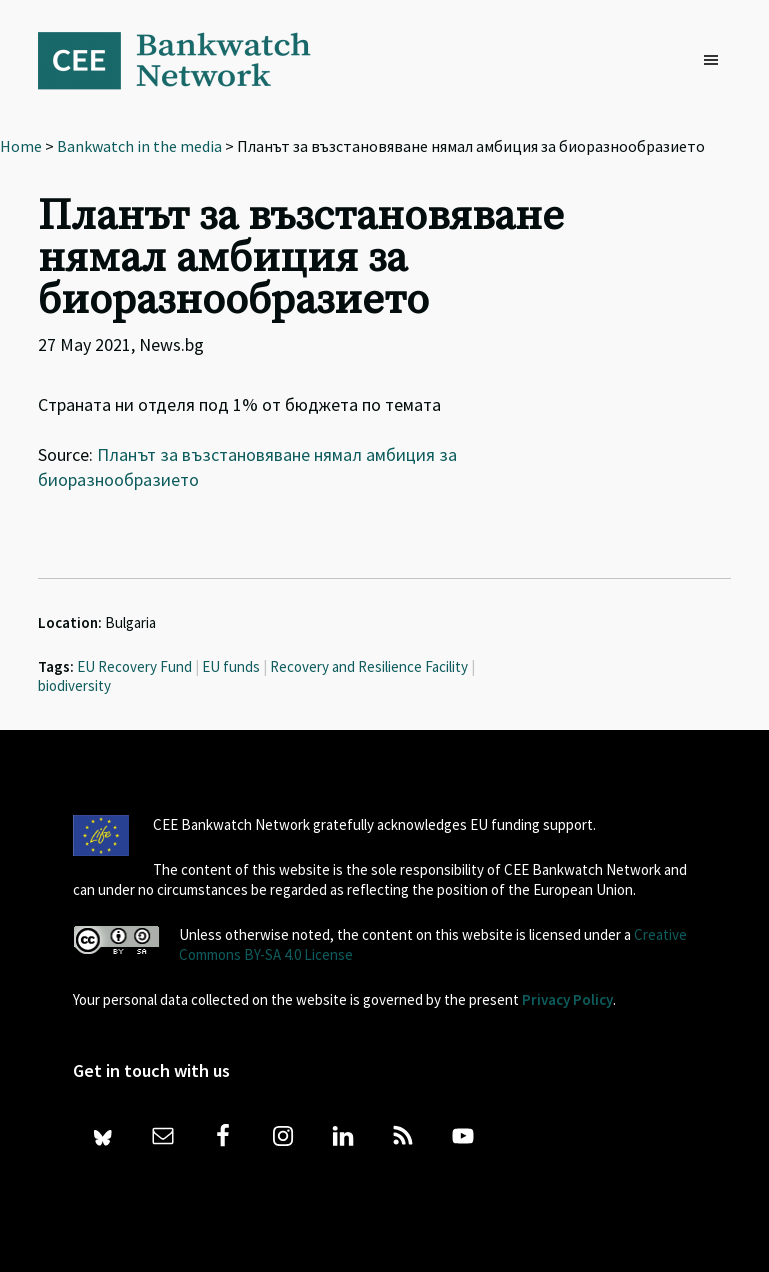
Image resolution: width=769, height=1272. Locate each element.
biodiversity (74, 685)
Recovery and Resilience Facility (369, 666)
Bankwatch (188, 60)
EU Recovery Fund (134, 666)
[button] (716, 61)
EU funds (231, 666)
